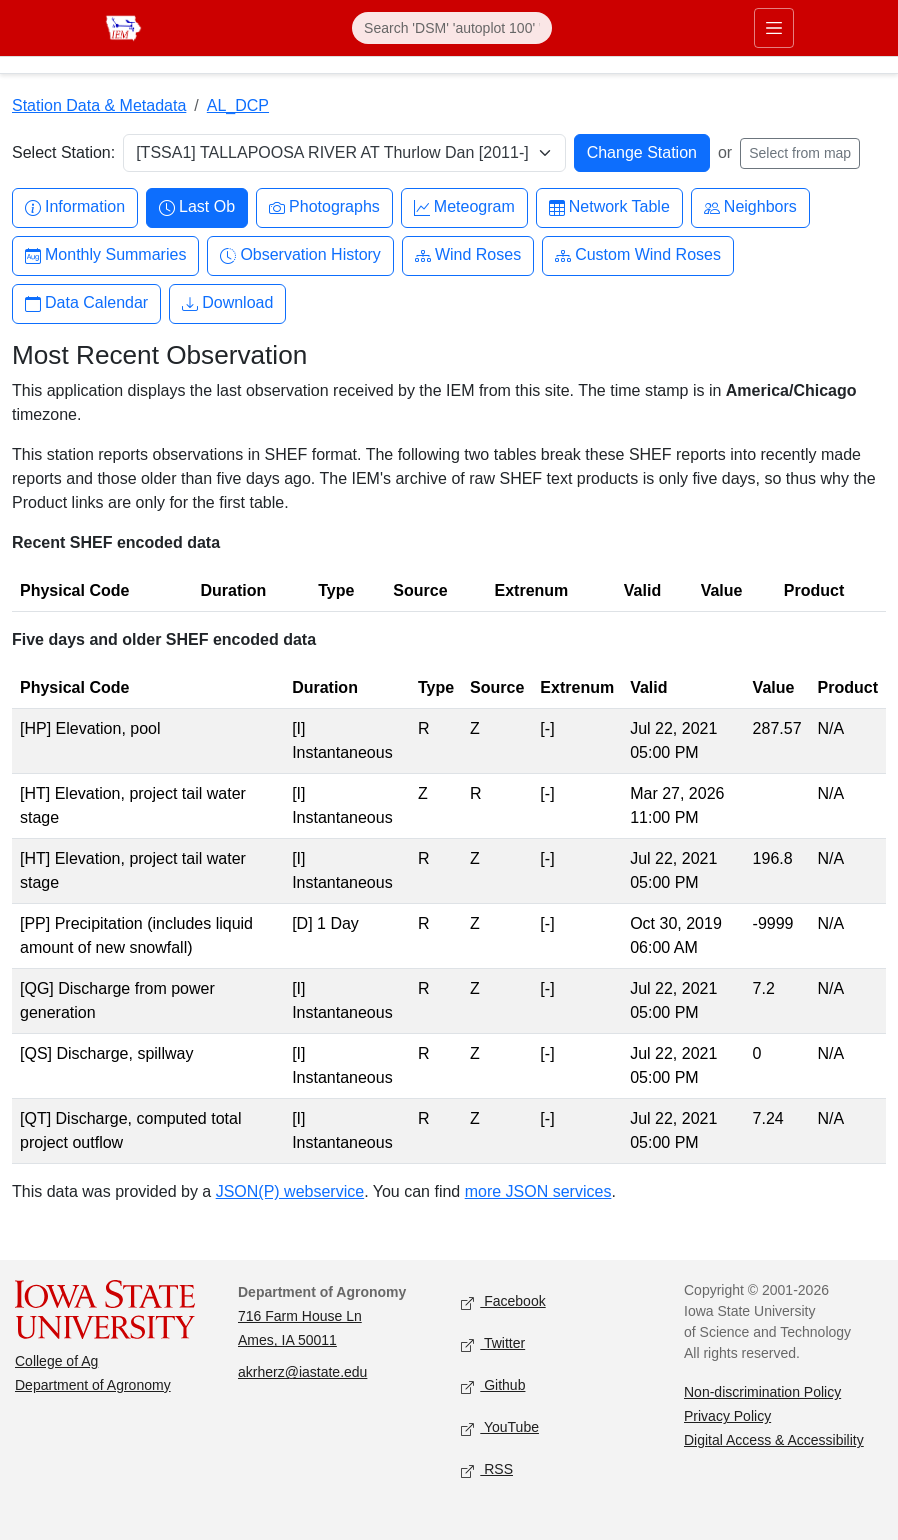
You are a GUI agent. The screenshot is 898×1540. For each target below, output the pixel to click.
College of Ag (56, 1361)
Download (227, 303)
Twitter (493, 1344)
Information (75, 207)
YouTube (500, 1428)
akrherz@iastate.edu (302, 1372)
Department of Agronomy (93, 1385)
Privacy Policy (727, 1416)
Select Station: (63, 152)
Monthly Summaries (105, 255)
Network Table (609, 207)
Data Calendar (86, 303)
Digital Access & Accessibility (774, 1440)
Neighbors (750, 207)
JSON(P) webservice (290, 1191)
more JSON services (538, 1191)
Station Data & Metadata (99, 105)
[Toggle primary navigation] (774, 28)
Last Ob (197, 207)
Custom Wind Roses (638, 255)
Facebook (503, 1302)
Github (493, 1386)
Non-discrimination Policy (762, 1392)
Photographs (324, 207)
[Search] (452, 28)
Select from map (800, 153)
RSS (487, 1470)
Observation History (300, 255)
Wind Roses (468, 255)
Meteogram (464, 207)
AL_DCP (238, 105)
